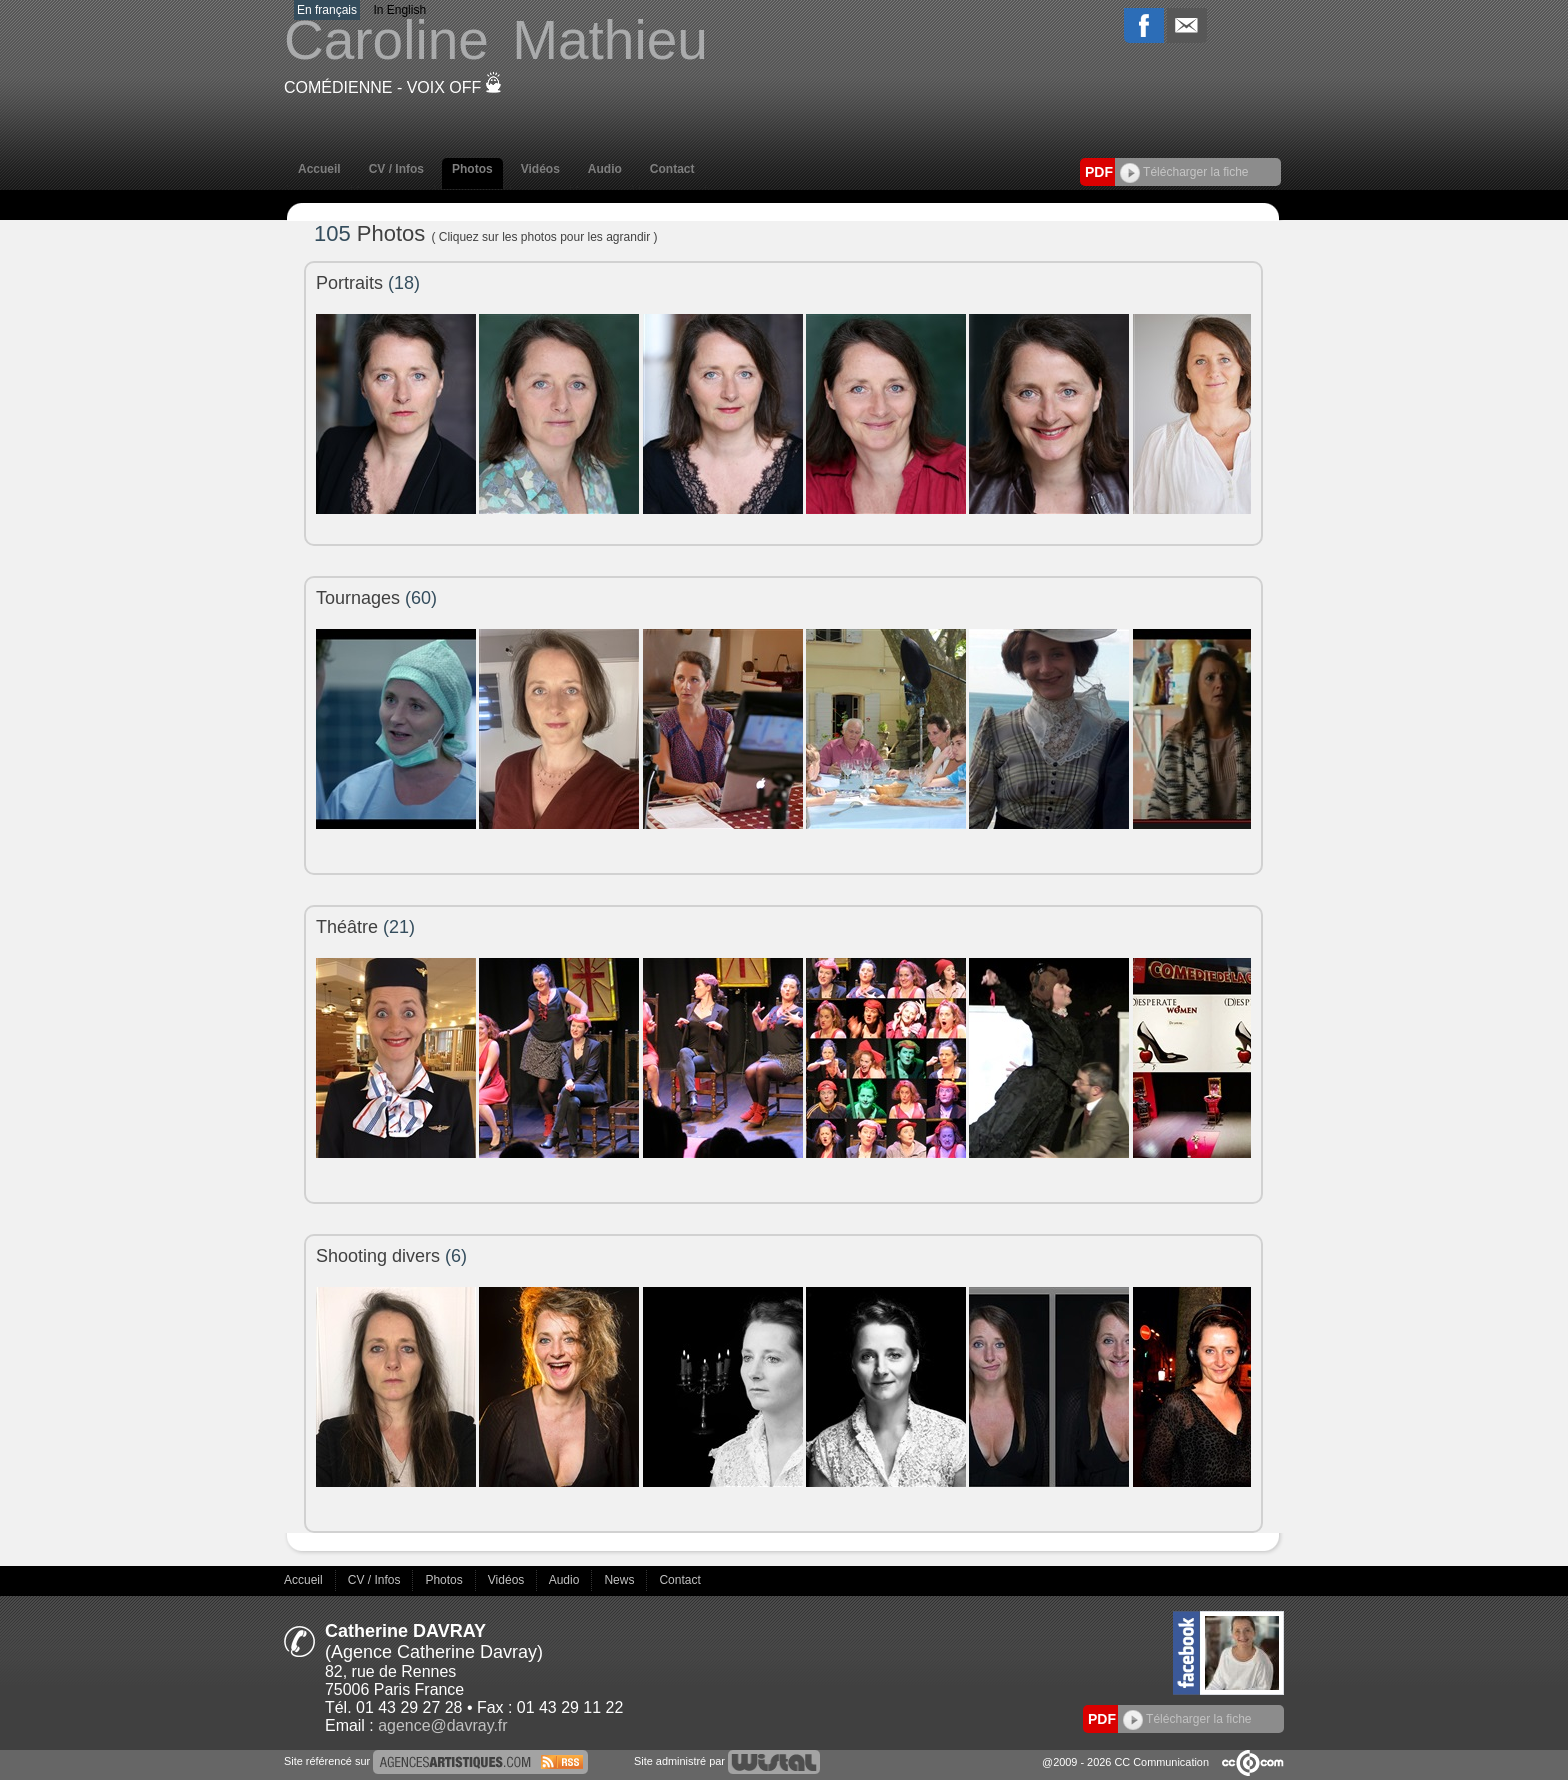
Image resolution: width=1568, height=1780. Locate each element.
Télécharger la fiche (1184, 172)
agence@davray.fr (442, 1725)
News (620, 1580)
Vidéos (540, 169)
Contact (672, 169)
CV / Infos (396, 169)
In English (399, 10)
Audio (605, 169)
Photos (472, 169)
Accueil (319, 169)
